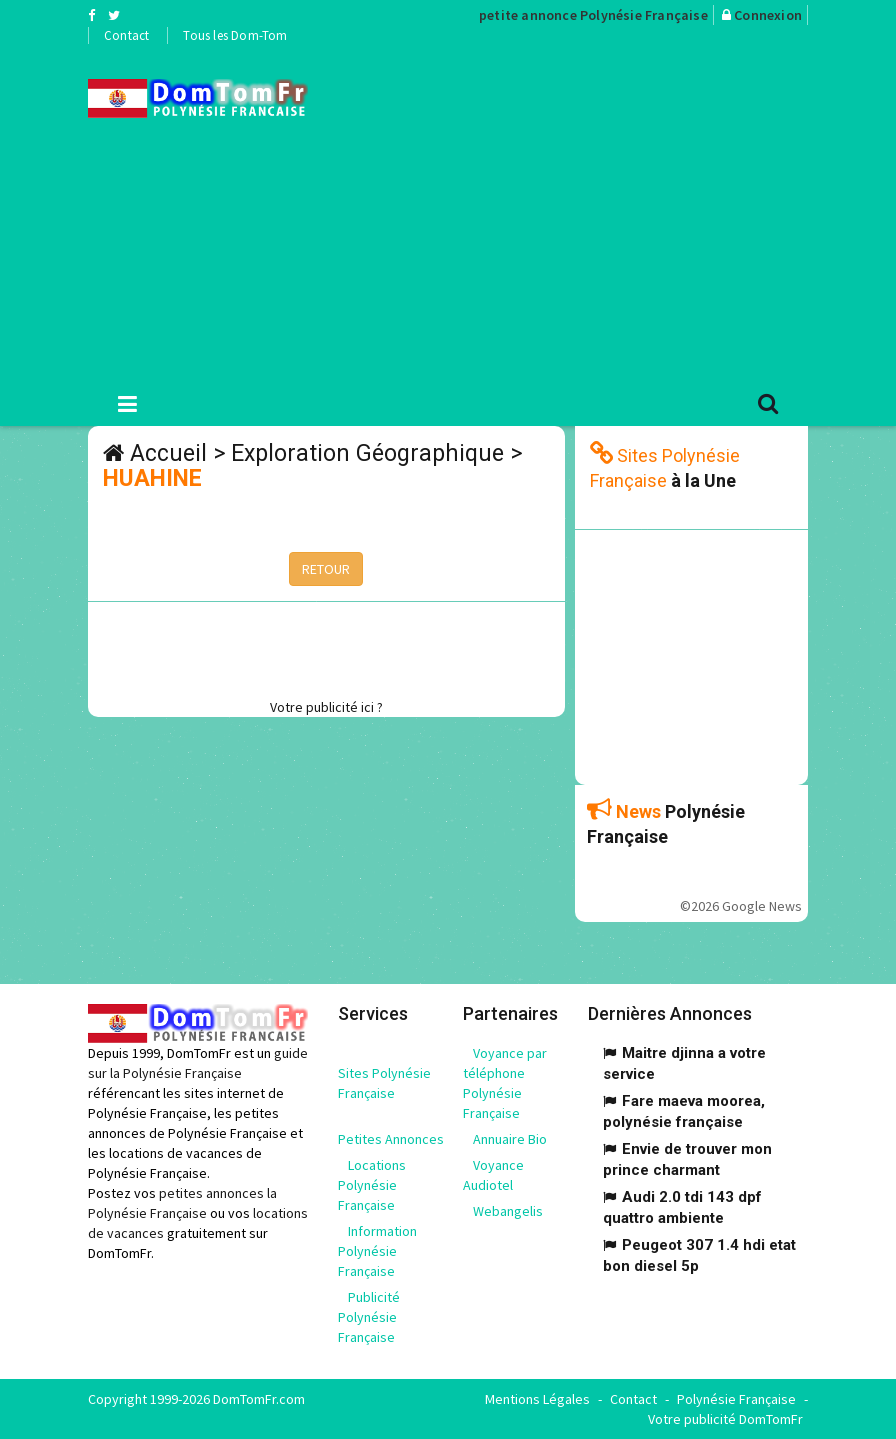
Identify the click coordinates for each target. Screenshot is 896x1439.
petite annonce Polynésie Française (593, 15)
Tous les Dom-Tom (235, 35)
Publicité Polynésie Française (369, 1317)
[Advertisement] (617, 211)
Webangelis (508, 1211)
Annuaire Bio (510, 1139)
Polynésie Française (736, 1399)
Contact (126, 35)
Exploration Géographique (367, 453)
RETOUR (326, 569)
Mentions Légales (537, 1399)
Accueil (168, 453)
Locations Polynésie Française (372, 1185)
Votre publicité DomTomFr (725, 1419)
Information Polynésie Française (377, 1251)
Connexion (768, 15)
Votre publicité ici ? (326, 707)
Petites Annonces (391, 1139)
